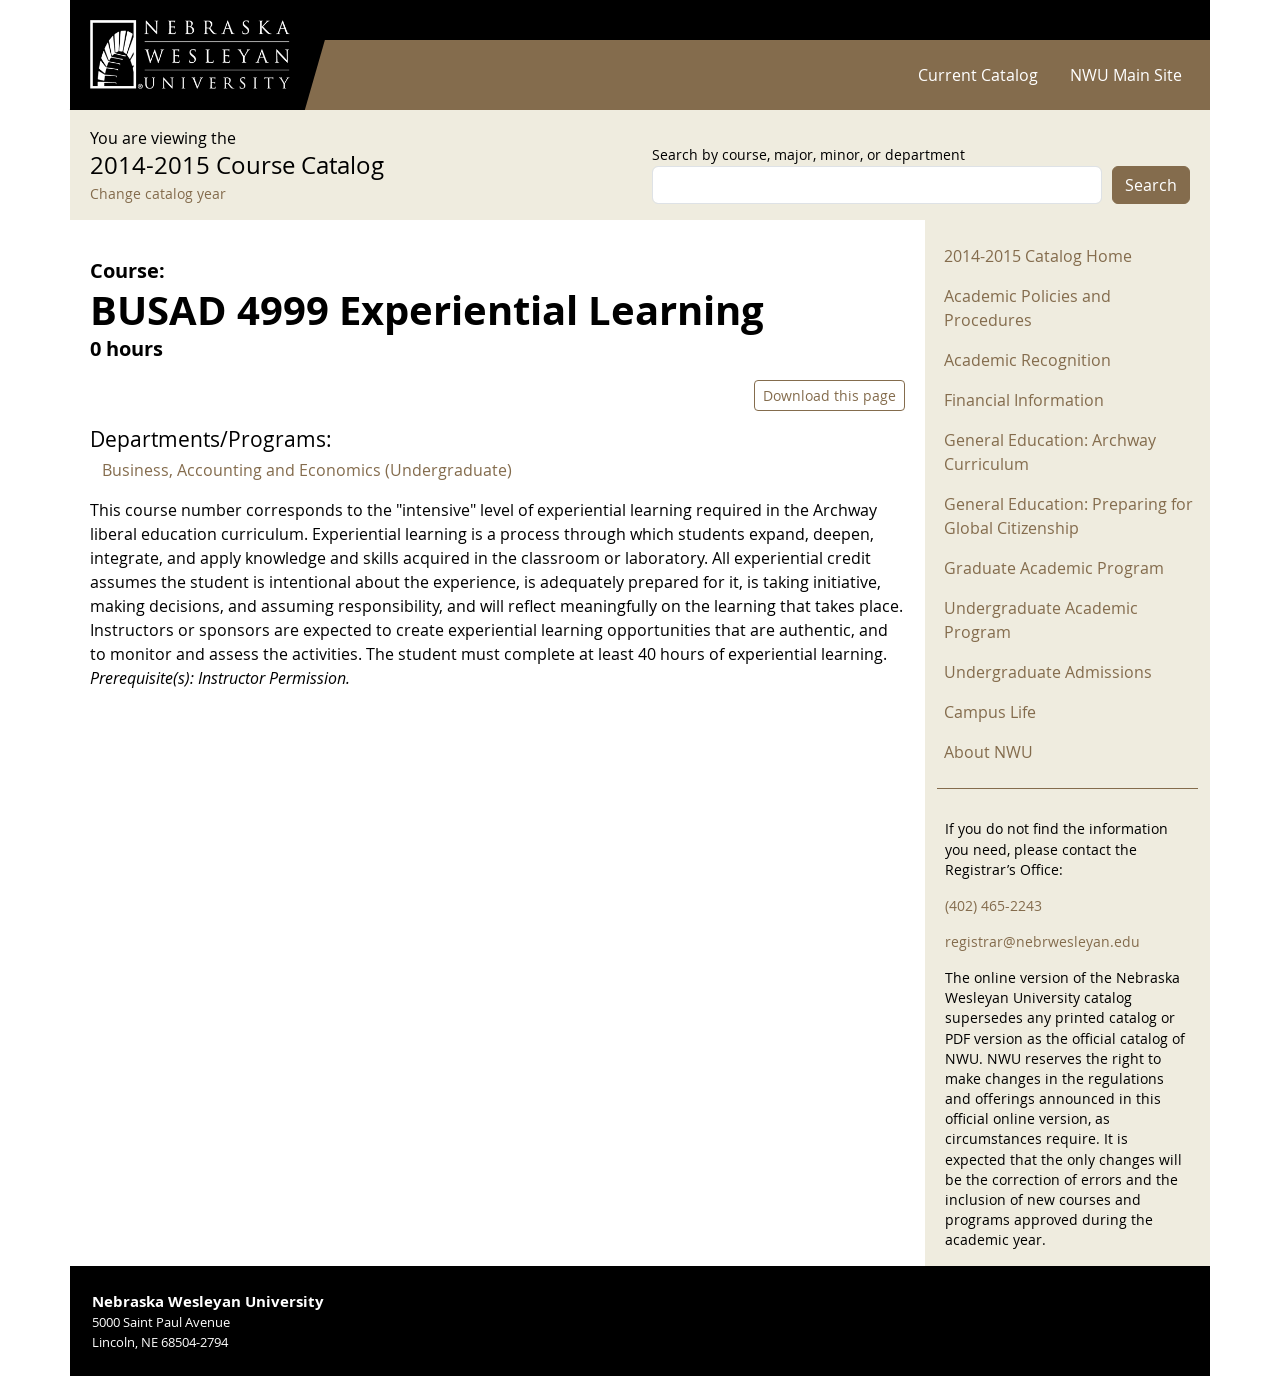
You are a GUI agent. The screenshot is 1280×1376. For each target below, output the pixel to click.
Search (1151, 185)
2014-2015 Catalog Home (1038, 256)
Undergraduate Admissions (1048, 672)
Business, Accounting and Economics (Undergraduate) (307, 470)
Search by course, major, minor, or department (808, 154)
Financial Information (1024, 400)
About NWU (988, 752)
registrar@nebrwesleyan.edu (1042, 941)
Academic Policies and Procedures (1027, 308)
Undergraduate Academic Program (1041, 620)
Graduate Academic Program (1054, 568)
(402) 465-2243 (993, 905)
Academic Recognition (1027, 360)
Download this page (829, 395)
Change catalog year (158, 193)
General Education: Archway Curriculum (1050, 452)
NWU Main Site (1126, 75)
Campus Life (990, 712)
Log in (1164, 20)
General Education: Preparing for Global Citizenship (1068, 516)
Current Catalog (978, 75)
